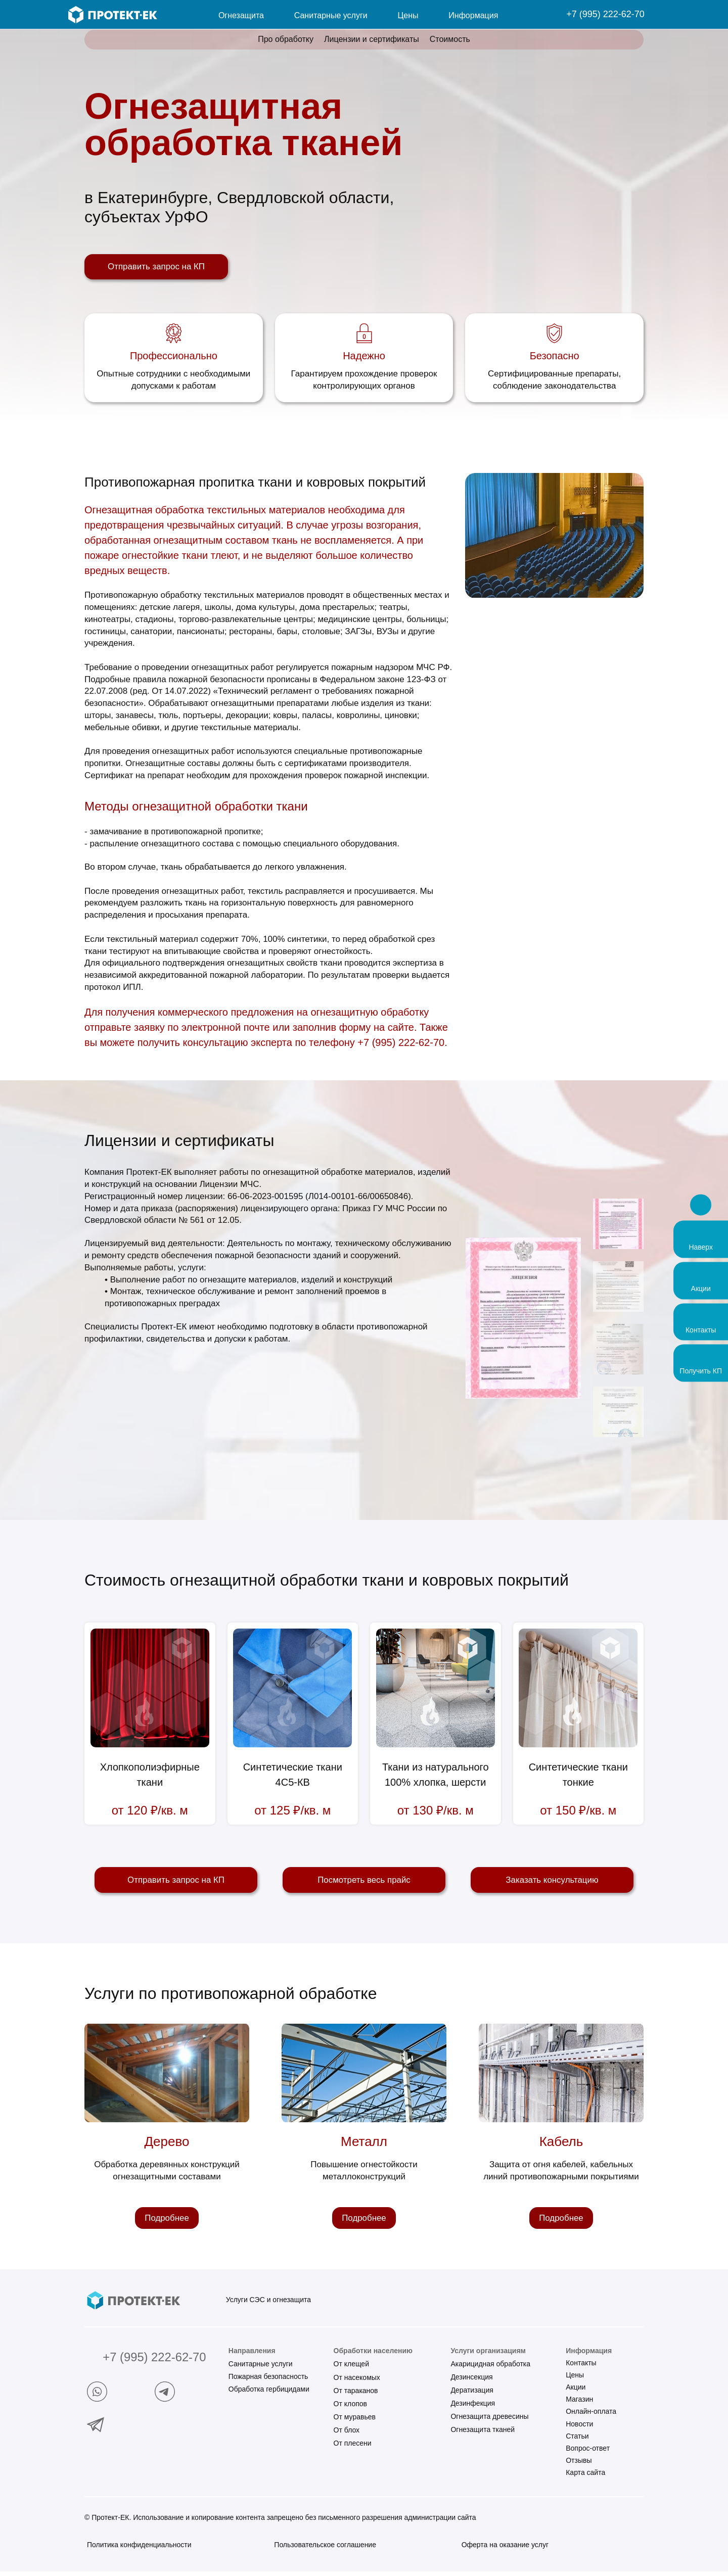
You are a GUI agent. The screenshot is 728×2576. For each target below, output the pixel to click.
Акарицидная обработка (490, 2368)
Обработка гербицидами (269, 2394)
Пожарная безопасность (268, 2381)
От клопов (350, 2408)
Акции (575, 2392)
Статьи (577, 2441)
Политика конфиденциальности (139, 2549)
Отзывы (579, 2465)
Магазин (579, 2404)
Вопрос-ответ (588, 2453)
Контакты (581, 2367)
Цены (575, 2379)
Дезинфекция (472, 2408)
